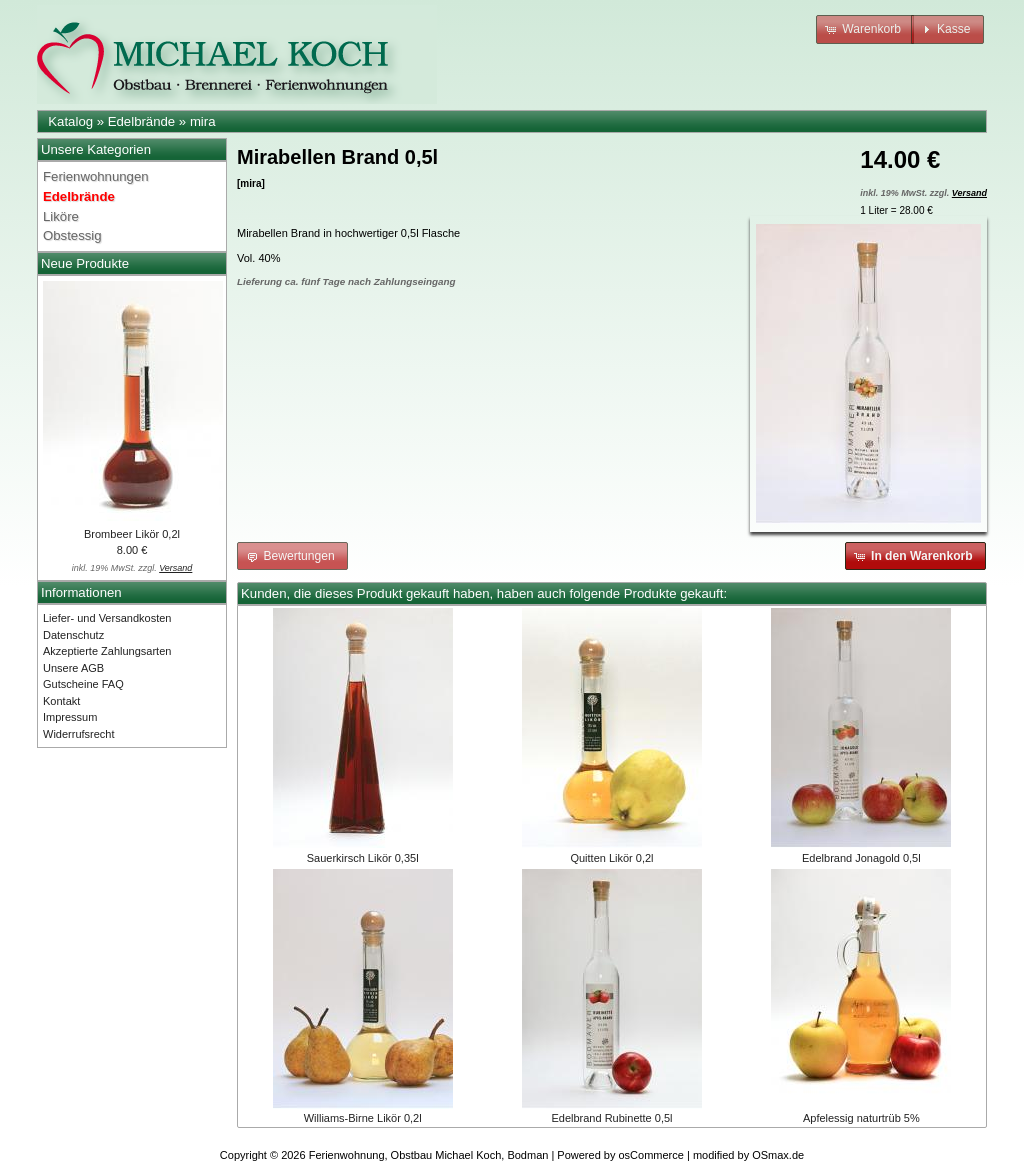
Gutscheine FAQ (83, 684)
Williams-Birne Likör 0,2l (363, 1118)
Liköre (61, 216)
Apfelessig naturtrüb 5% (861, 1118)
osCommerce (651, 1155)
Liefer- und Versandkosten (107, 618)
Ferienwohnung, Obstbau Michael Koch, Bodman (429, 1155)
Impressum (70, 717)
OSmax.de (778, 1155)
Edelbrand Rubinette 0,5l (611, 1118)
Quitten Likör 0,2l (611, 858)
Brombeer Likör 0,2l (132, 534)
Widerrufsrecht (79, 734)
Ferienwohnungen (96, 176)
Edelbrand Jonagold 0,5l (861, 858)
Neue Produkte (85, 263)
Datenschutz (73, 635)
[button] (865, 29)
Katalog (70, 121)
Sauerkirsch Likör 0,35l (363, 858)
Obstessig (72, 235)
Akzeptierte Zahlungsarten (107, 651)
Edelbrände (141, 121)
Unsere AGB (73, 668)
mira (203, 121)
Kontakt (61, 701)
